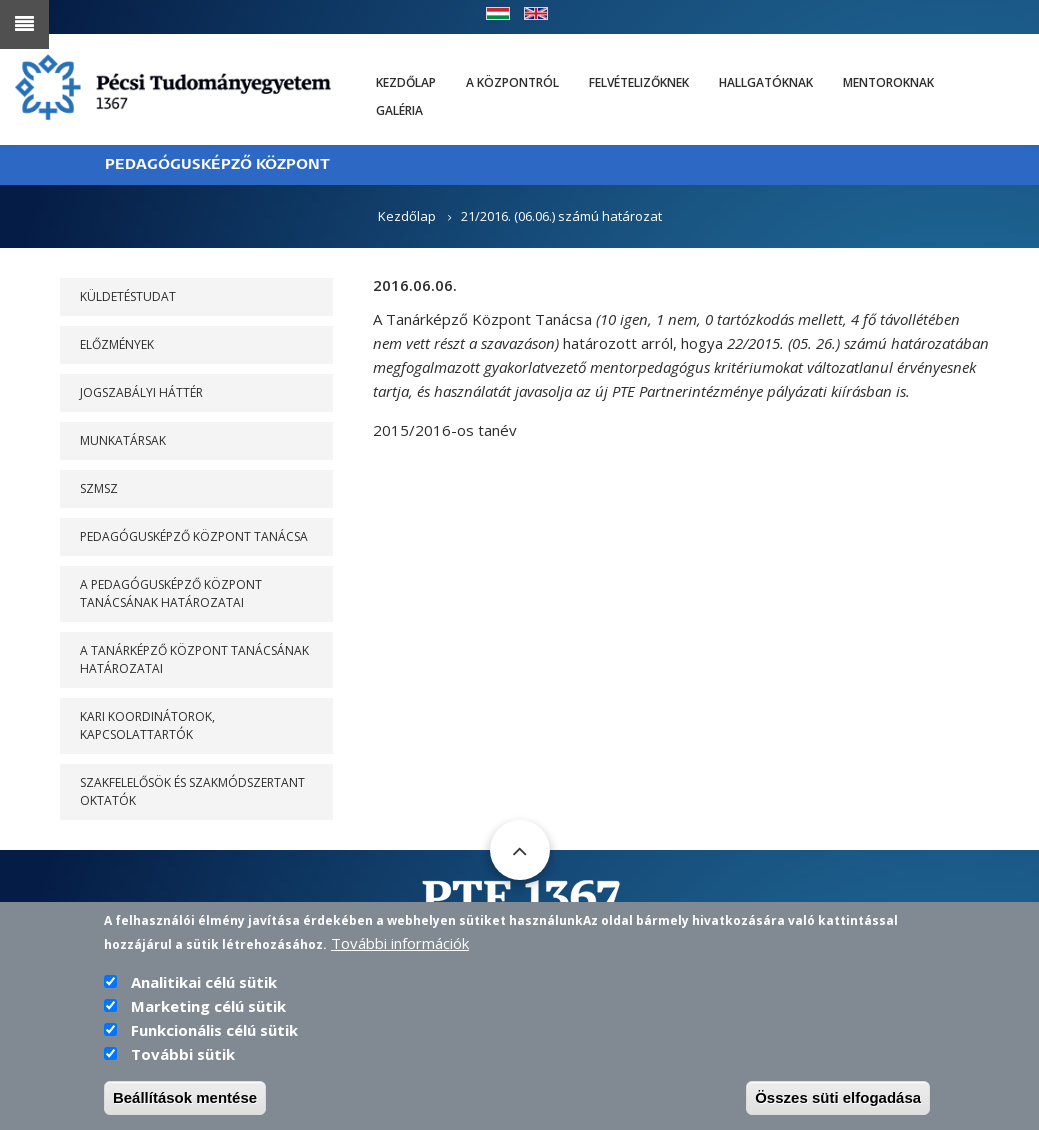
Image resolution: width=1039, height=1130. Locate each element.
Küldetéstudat (128, 296)
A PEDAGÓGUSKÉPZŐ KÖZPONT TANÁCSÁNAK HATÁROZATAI (171, 593)
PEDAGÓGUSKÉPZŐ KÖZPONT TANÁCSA (194, 536)
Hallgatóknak (766, 82)
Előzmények (117, 344)
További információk (400, 946)
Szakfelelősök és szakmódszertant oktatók (192, 791)
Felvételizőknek (639, 82)
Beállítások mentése (185, 1100)
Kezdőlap (406, 82)
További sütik (183, 1057)
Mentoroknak (888, 82)
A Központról (512, 82)
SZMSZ (99, 488)
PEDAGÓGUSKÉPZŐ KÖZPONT (217, 164)
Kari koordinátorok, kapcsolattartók (147, 725)
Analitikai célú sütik (204, 985)
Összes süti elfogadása (838, 1100)
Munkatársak (123, 440)
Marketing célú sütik (208, 1009)
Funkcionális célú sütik (214, 1033)
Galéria (399, 110)
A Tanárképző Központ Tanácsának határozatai (194, 659)
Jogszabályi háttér (141, 392)
